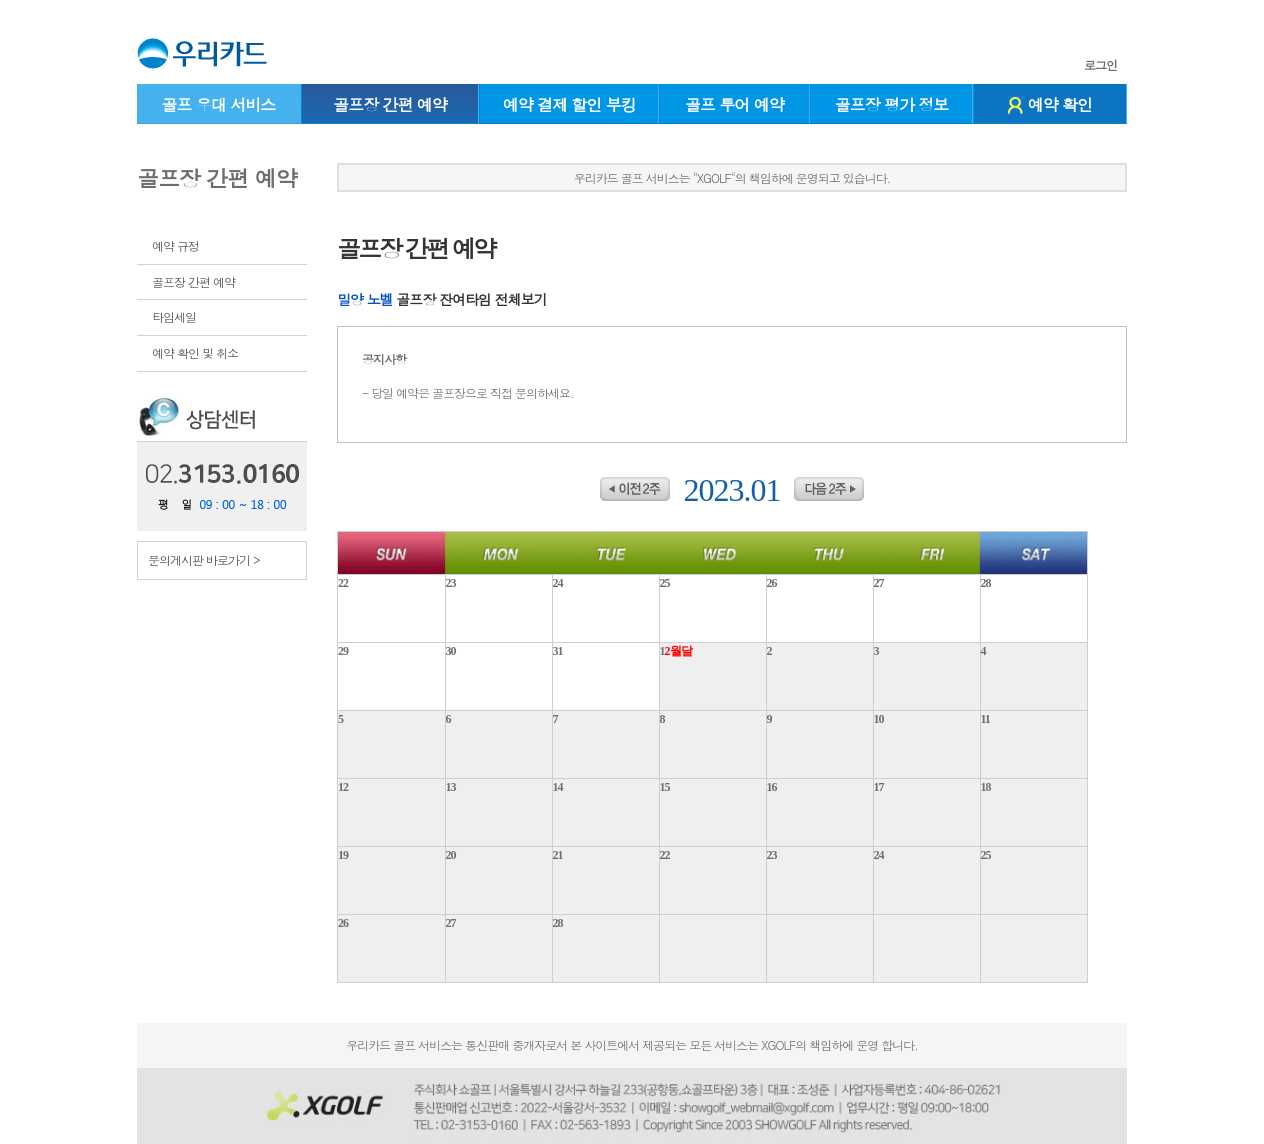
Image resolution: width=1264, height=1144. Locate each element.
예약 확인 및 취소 (195, 352)
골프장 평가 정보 (892, 104)
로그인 (1100, 65)
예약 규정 (175, 245)
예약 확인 (1050, 104)
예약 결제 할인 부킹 (569, 104)
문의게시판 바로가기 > (204, 559)
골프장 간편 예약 (390, 104)
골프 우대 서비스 (218, 104)
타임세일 (174, 316)
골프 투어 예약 (734, 104)
